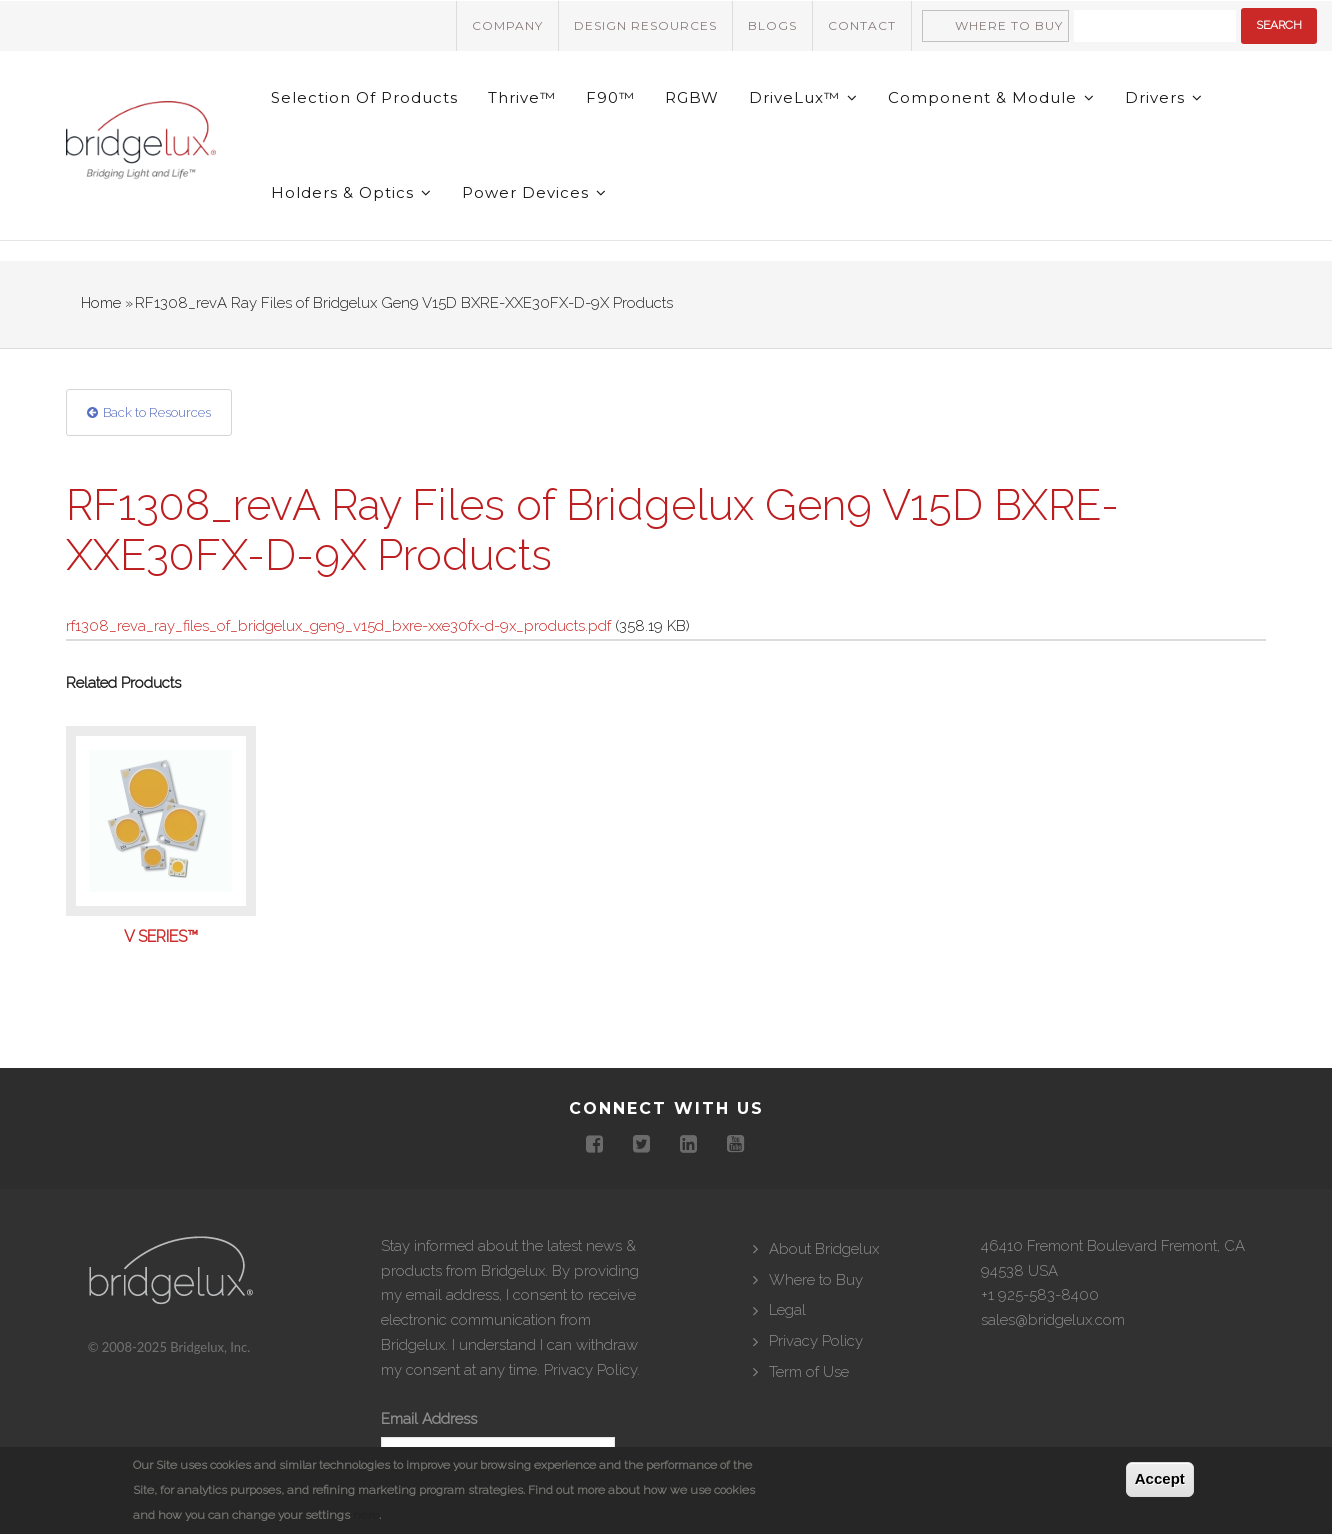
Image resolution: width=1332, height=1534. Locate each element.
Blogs (772, 25)
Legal (787, 1310)
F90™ (610, 97)
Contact (862, 25)
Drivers (1164, 97)
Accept (1160, 1478)
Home (101, 303)
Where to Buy (1009, 25)
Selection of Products (364, 97)
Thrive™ (522, 97)
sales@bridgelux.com (1053, 1320)
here (366, 1515)
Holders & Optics (351, 192)
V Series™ (161, 937)
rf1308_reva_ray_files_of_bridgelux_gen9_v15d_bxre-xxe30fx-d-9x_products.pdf (338, 626)
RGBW (692, 97)
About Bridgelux (824, 1249)
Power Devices (534, 192)
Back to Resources (157, 412)
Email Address (429, 1419)
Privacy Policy (590, 1370)
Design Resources (645, 25)
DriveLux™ (803, 97)
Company (507, 25)
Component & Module (991, 97)
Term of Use (809, 1372)
